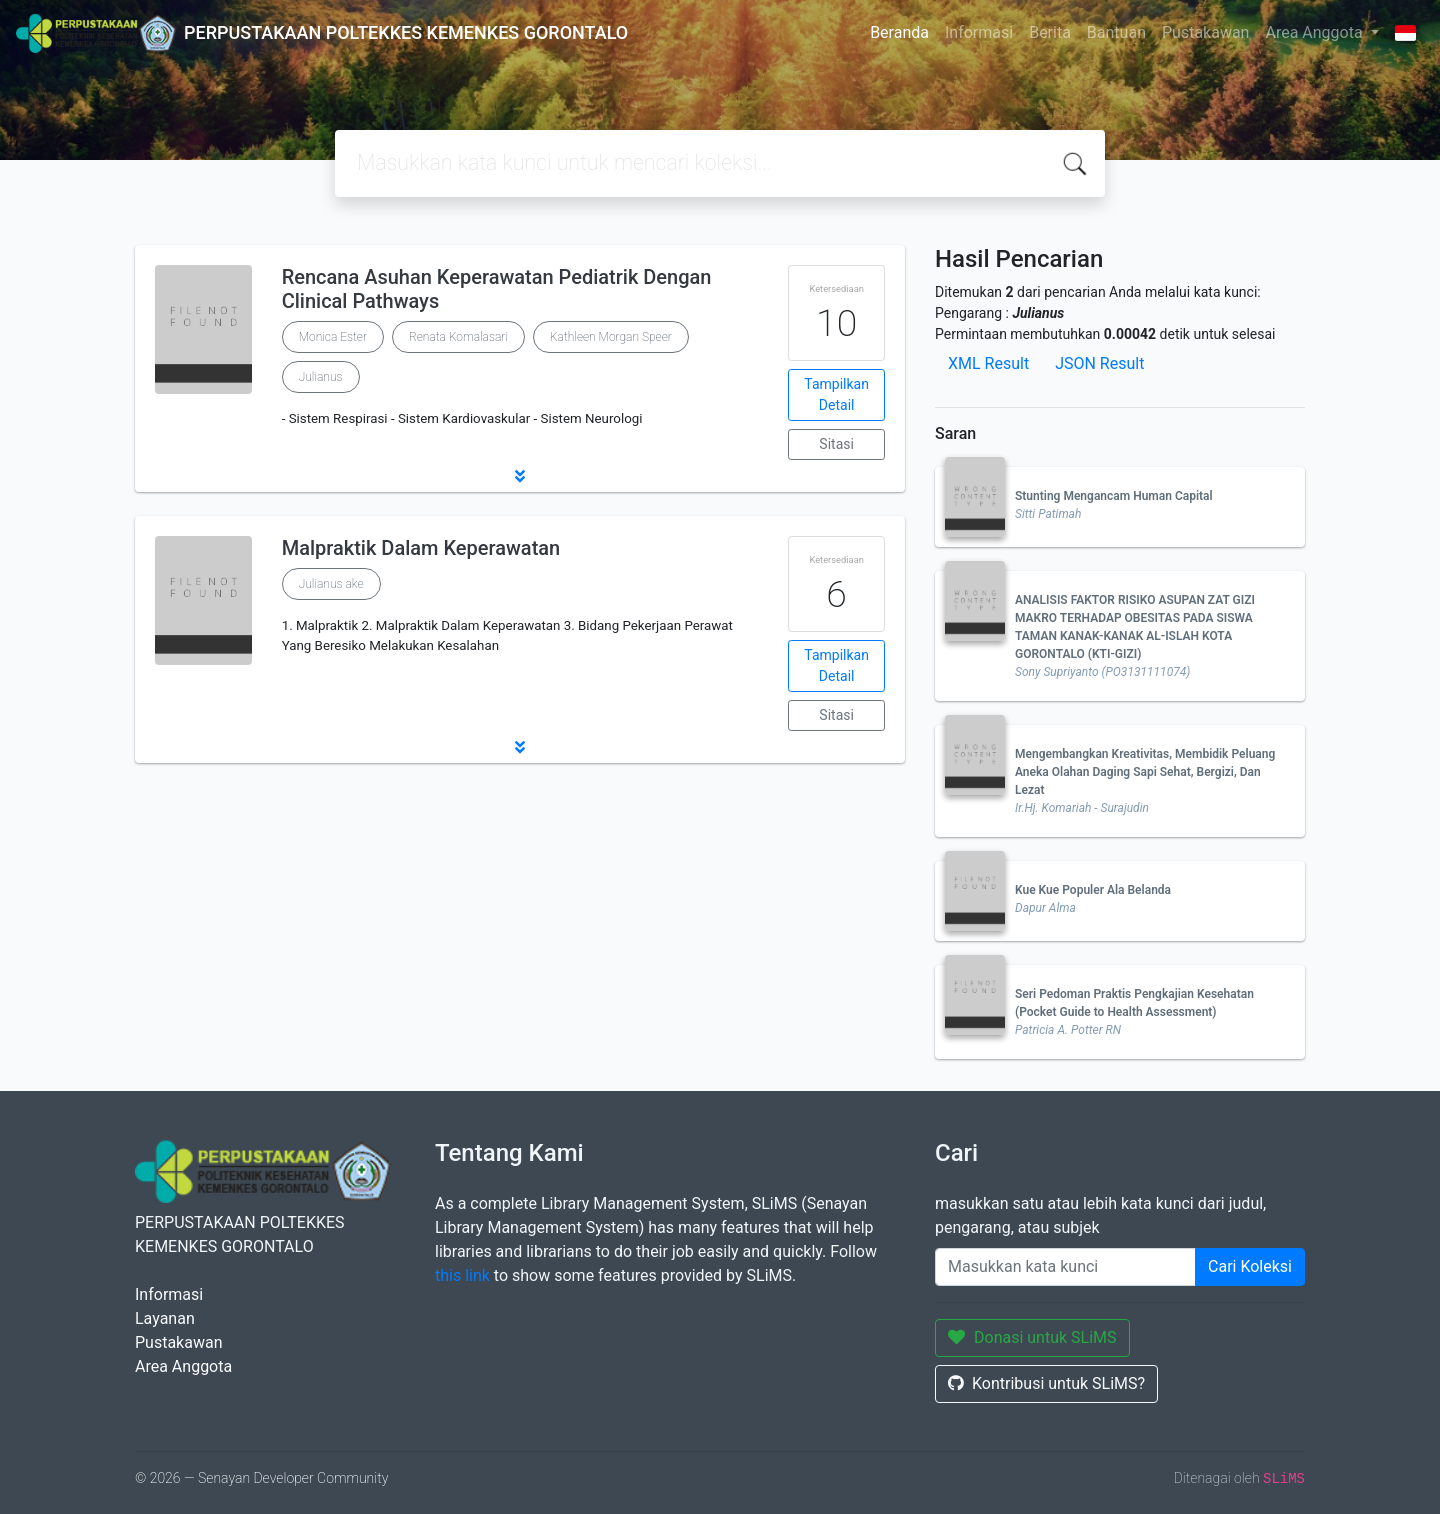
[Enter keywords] (1065, 1267)
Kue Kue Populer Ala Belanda (1093, 890)
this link (462, 1275)
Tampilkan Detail (836, 394)
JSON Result (1099, 363)
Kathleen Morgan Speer (611, 337)
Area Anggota (1315, 32)
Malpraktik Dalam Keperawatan (421, 548)
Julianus (321, 377)
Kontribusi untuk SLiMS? (1046, 1383)
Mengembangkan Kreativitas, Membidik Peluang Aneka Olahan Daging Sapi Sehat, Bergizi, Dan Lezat (1145, 772)
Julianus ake (331, 584)
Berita (1050, 32)
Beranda (899, 32)
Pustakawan (1205, 32)
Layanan (165, 1318)
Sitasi (836, 444)
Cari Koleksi (1250, 1266)
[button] (520, 476)
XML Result (988, 363)
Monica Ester (333, 337)
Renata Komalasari (458, 337)
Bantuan (1116, 32)
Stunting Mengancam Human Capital (1114, 496)
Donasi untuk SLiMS (1032, 1337)
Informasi (979, 32)
